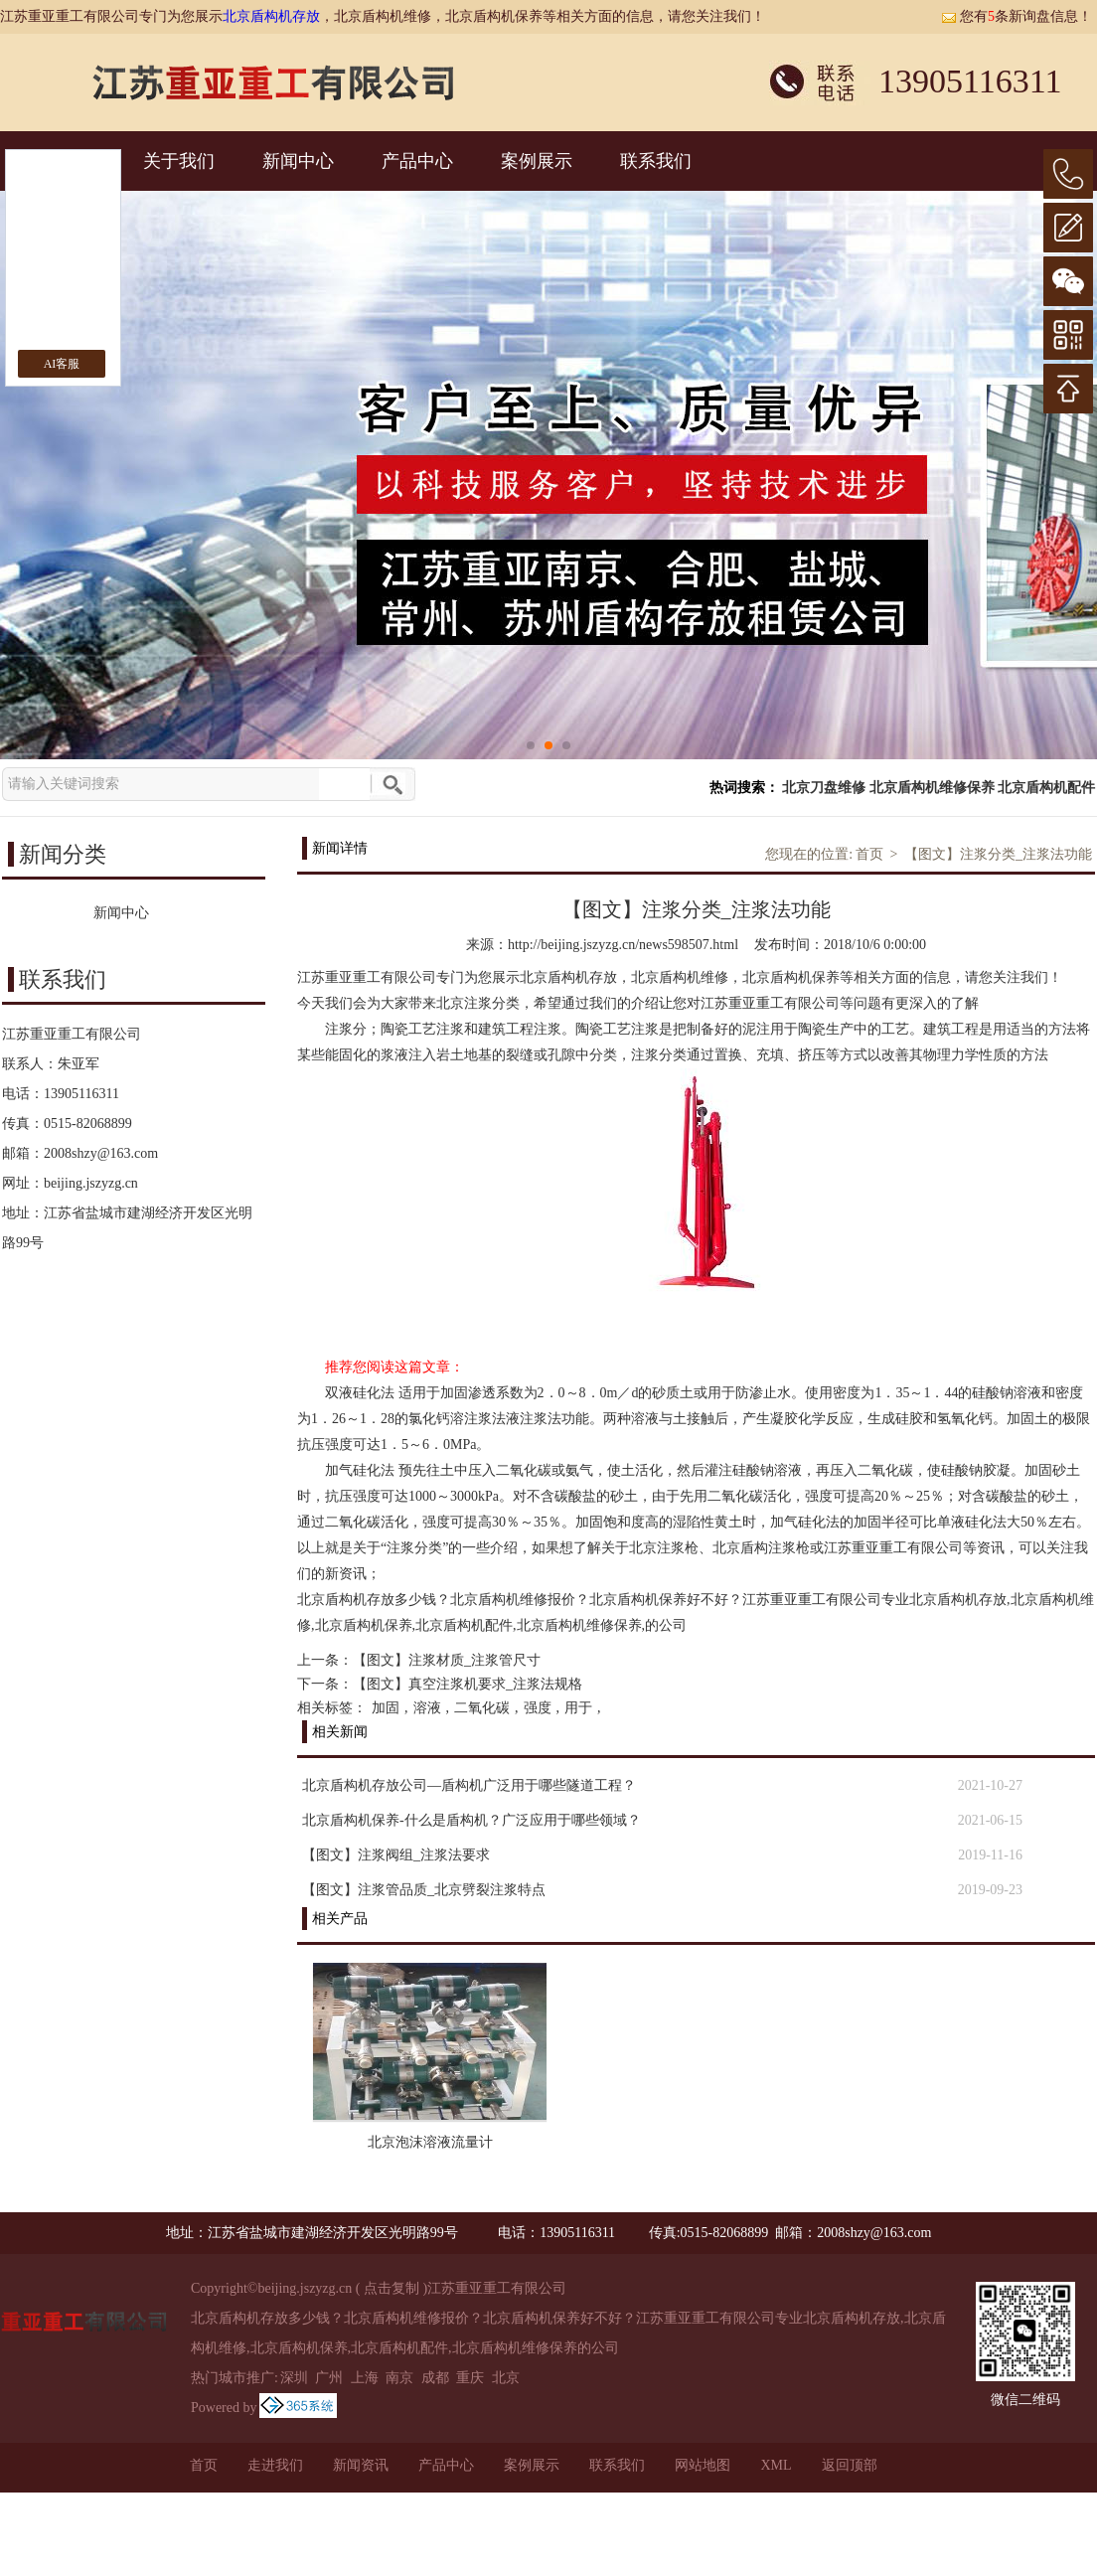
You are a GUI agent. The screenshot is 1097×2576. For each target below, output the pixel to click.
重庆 (470, 2377)
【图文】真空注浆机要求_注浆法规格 (467, 1684)
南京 (399, 2377)
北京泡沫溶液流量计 (430, 2142)
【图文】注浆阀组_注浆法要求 (396, 1855)
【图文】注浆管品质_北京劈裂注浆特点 (424, 1889)
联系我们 (656, 161)
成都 (435, 2377)
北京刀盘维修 (823, 787)
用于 (578, 1707)
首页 (869, 854)
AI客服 (62, 364)
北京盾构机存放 (271, 16)
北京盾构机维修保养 (932, 787)
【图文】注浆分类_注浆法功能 (998, 854)
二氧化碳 (482, 1707)
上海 (365, 2377)
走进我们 (275, 2465)
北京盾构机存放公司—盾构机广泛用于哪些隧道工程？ (469, 1785)
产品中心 (417, 161)
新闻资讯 (361, 2465)
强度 (537, 1707)
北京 (506, 2377)
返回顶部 (849, 2465)
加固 (385, 1707)
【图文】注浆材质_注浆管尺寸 (447, 1660)
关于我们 (179, 161)
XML (775, 2465)
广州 (329, 2377)
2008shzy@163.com (101, 1153)
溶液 (427, 1707)
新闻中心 (298, 161)
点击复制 (391, 2288)
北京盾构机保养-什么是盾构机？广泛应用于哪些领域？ (471, 1820)
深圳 (294, 2377)
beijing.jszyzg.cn (91, 1183)
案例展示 (536, 161)
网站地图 (702, 2465)
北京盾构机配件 (1046, 787)
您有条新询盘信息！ (1016, 16)
